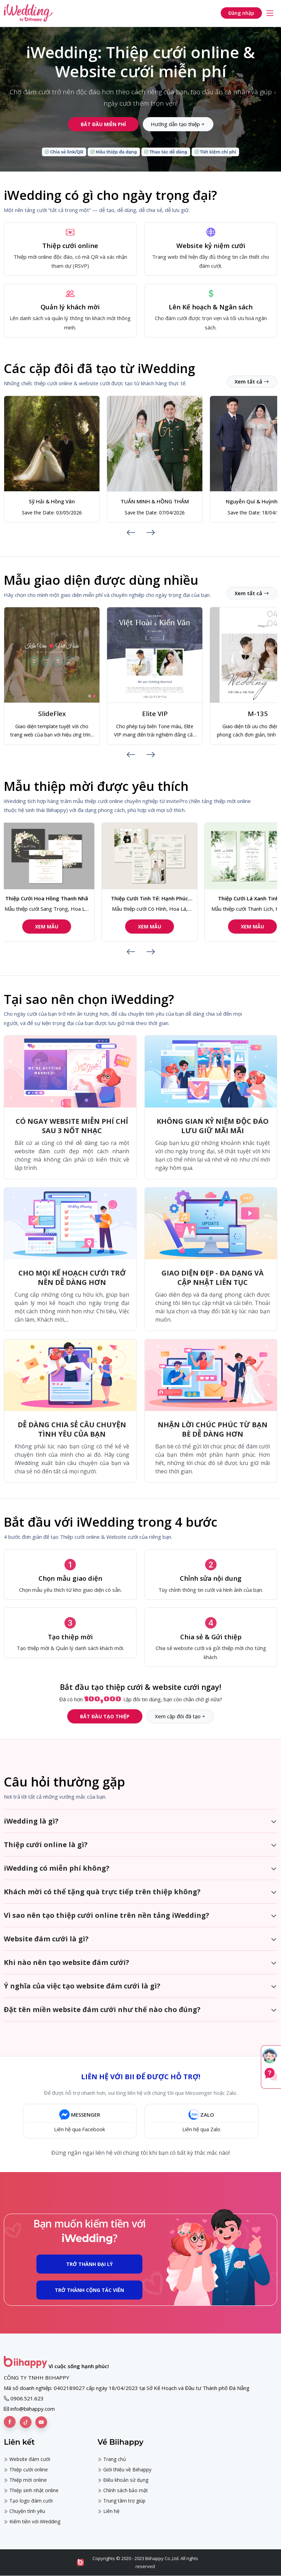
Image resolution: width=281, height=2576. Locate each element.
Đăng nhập (241, 13)
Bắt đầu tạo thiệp (105, 1716)
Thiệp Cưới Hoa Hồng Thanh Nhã (51, 898)
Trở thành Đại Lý (89, 2264)
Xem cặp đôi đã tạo (180, 1716)
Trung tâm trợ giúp (122, 2500)
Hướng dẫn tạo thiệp (178, 124)
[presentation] (131, 532)
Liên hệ (109, 2511)
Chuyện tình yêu (24, 2511)
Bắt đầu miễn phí (103, 124)
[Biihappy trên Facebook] (10, 2422)
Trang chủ (112, 2459)
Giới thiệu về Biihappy (124, 2469)
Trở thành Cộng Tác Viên (89, 2290)
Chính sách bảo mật (123, 2490)
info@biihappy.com (32, 2408)
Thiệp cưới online (26, 2469)
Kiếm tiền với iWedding (32, 2521)
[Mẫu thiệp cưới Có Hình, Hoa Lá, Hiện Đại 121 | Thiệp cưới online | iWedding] (154, 856)
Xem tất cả (252, 381)
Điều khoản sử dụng (123, 2480)
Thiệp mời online (25, 2480)
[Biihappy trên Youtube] (41, 2422)
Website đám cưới (27, 2459)
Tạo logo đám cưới (28, 2500)
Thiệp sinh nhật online (31, 2490)
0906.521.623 (27, 2398)
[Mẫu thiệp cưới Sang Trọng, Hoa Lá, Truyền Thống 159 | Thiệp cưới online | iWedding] (51, 856)
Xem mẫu (51, 926)
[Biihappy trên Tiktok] (26, 2422)
